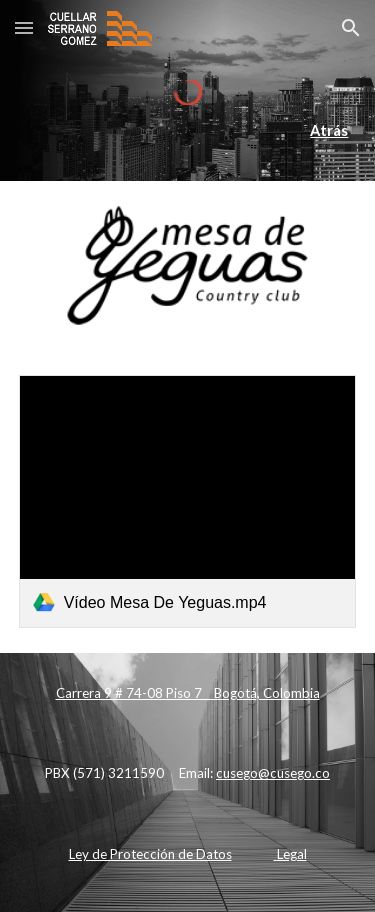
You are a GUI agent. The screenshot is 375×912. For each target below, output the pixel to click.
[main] (188, 131)
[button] (24, 27)
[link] (188, 501)
